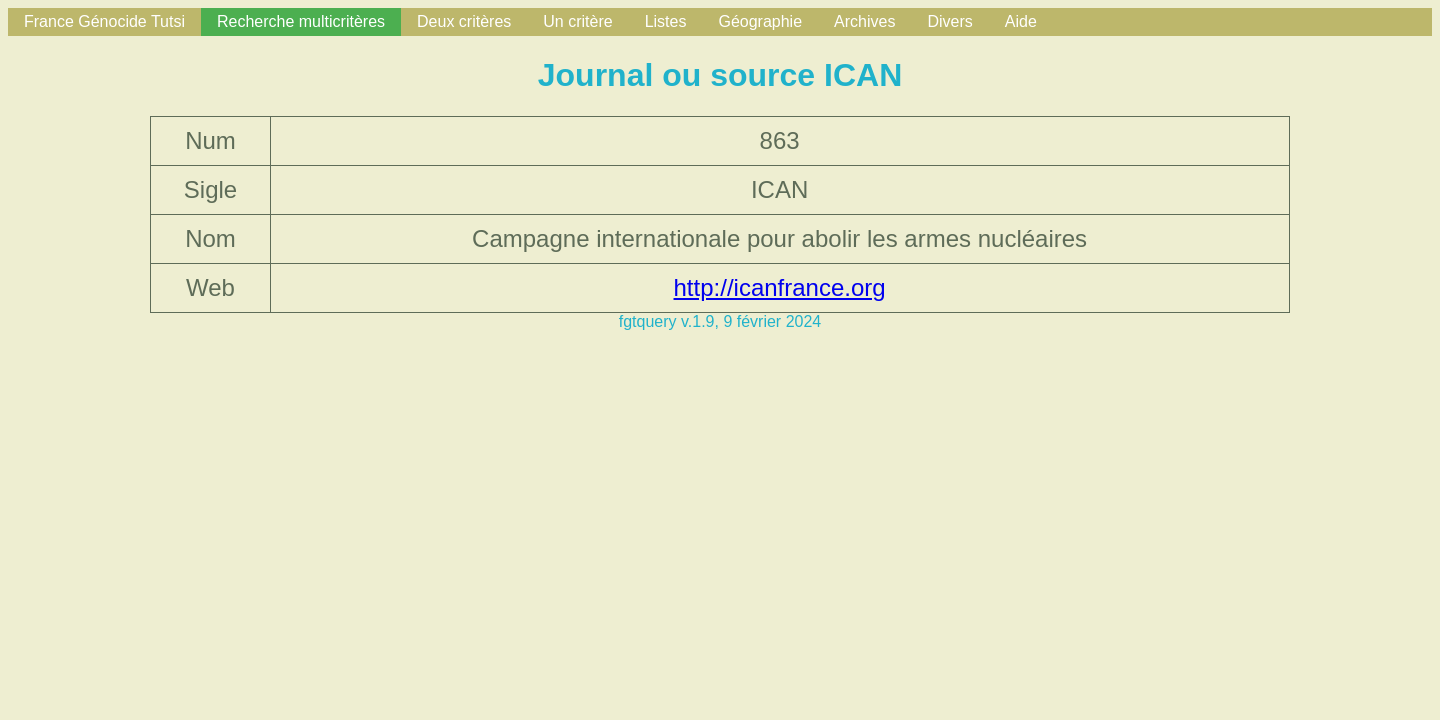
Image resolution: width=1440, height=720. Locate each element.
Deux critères (464, 21)
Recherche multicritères (301, 21)
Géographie (760, 21)
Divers (949, 21)
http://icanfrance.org (780, 287)
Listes (666, 21)
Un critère (577, 21)
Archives (864, 21)
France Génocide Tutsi (104, 21)
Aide (1021, 21)
